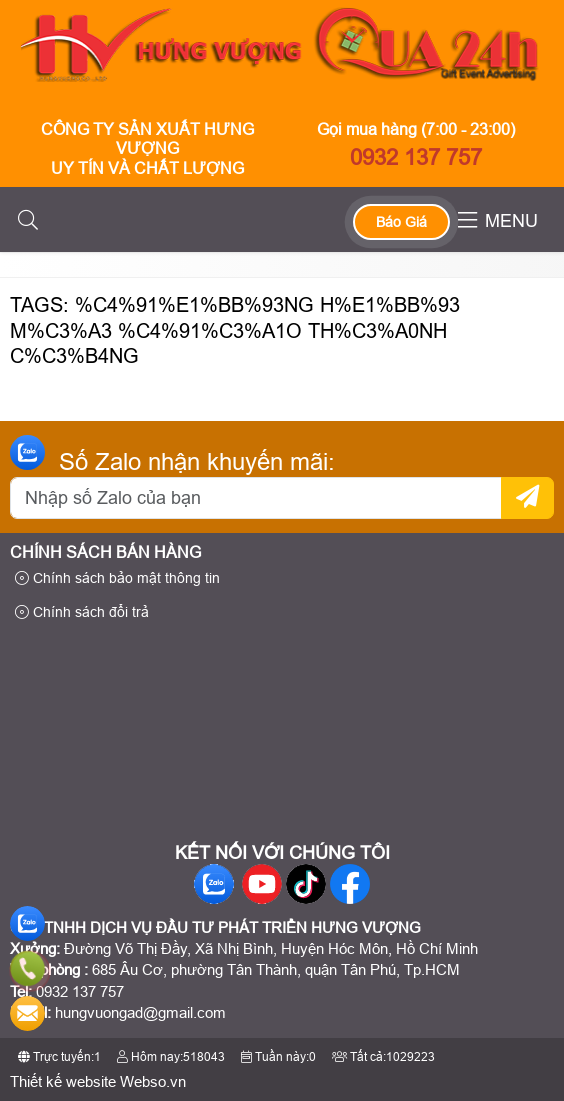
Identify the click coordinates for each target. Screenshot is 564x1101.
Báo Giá (401, 222)
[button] (28, 220)
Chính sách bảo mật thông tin (117, 578)
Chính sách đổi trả (82, 612)
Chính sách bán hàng (105, 552)
